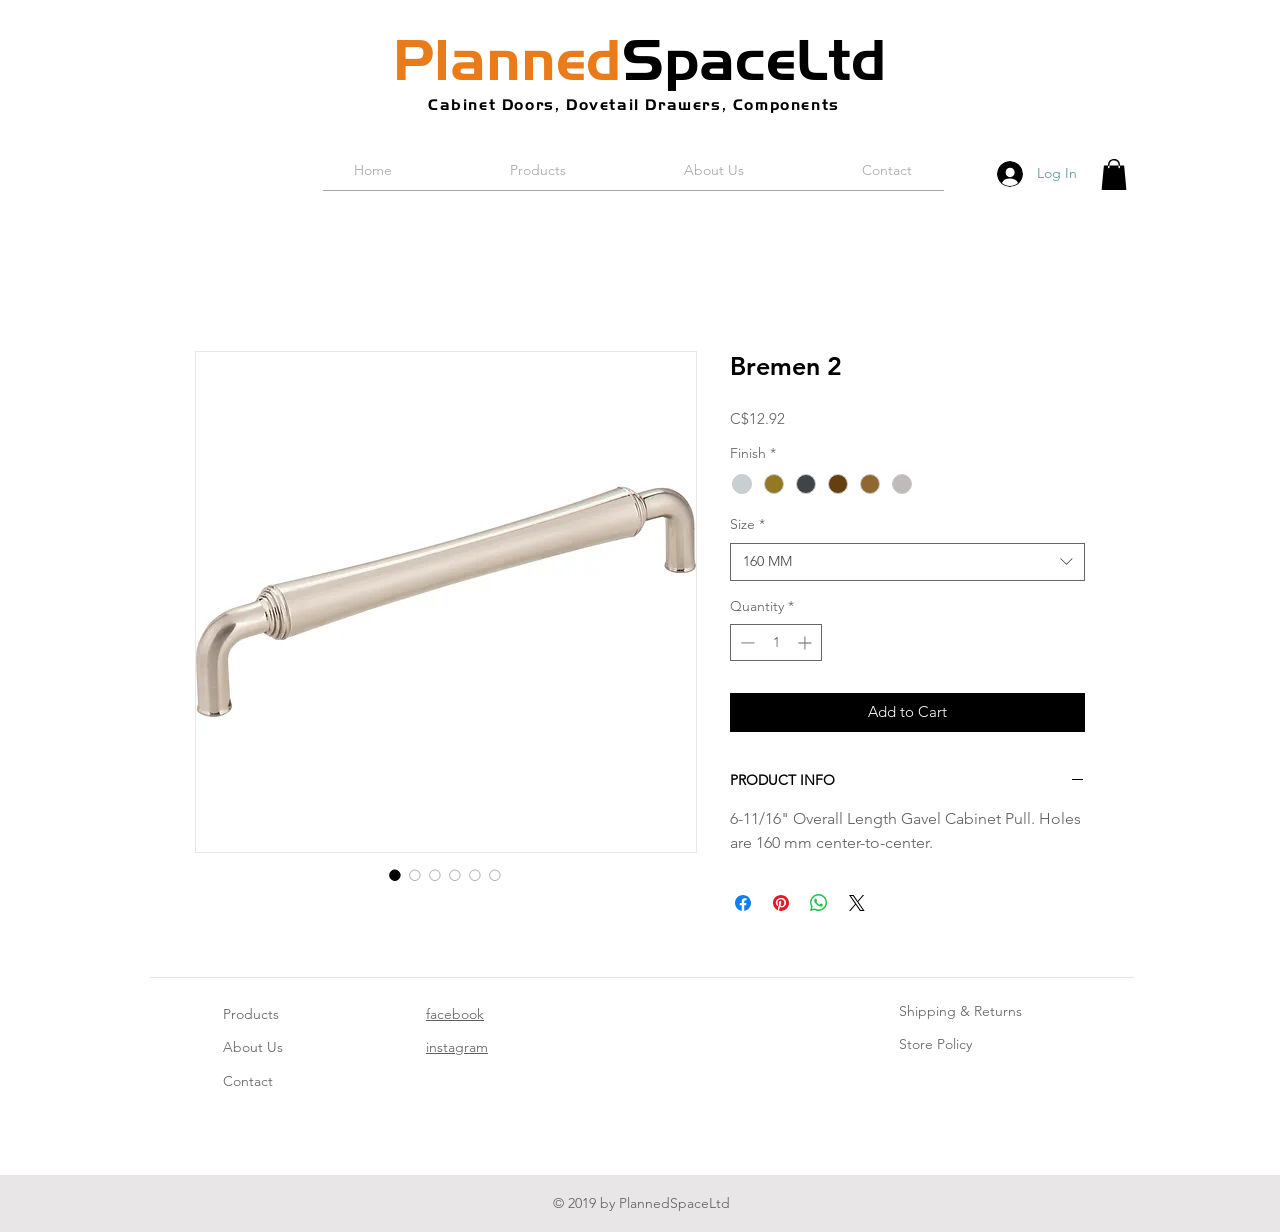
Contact (248, 1081)
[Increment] (806, 642)
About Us (253, 1047)
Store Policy (935, 1044)
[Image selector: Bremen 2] (395, 875)
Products (251, 1014)
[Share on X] (857, 903)
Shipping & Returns (960, 1011)
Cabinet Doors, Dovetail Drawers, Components (634, 104)
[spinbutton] (776, 642)
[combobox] (907, 562)
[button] (1114, 174)
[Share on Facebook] (743, 903)
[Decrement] (745, 642)
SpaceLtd (640, 60)
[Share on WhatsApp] (819, 903)
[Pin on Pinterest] (781, 903)
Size (747, 524)
